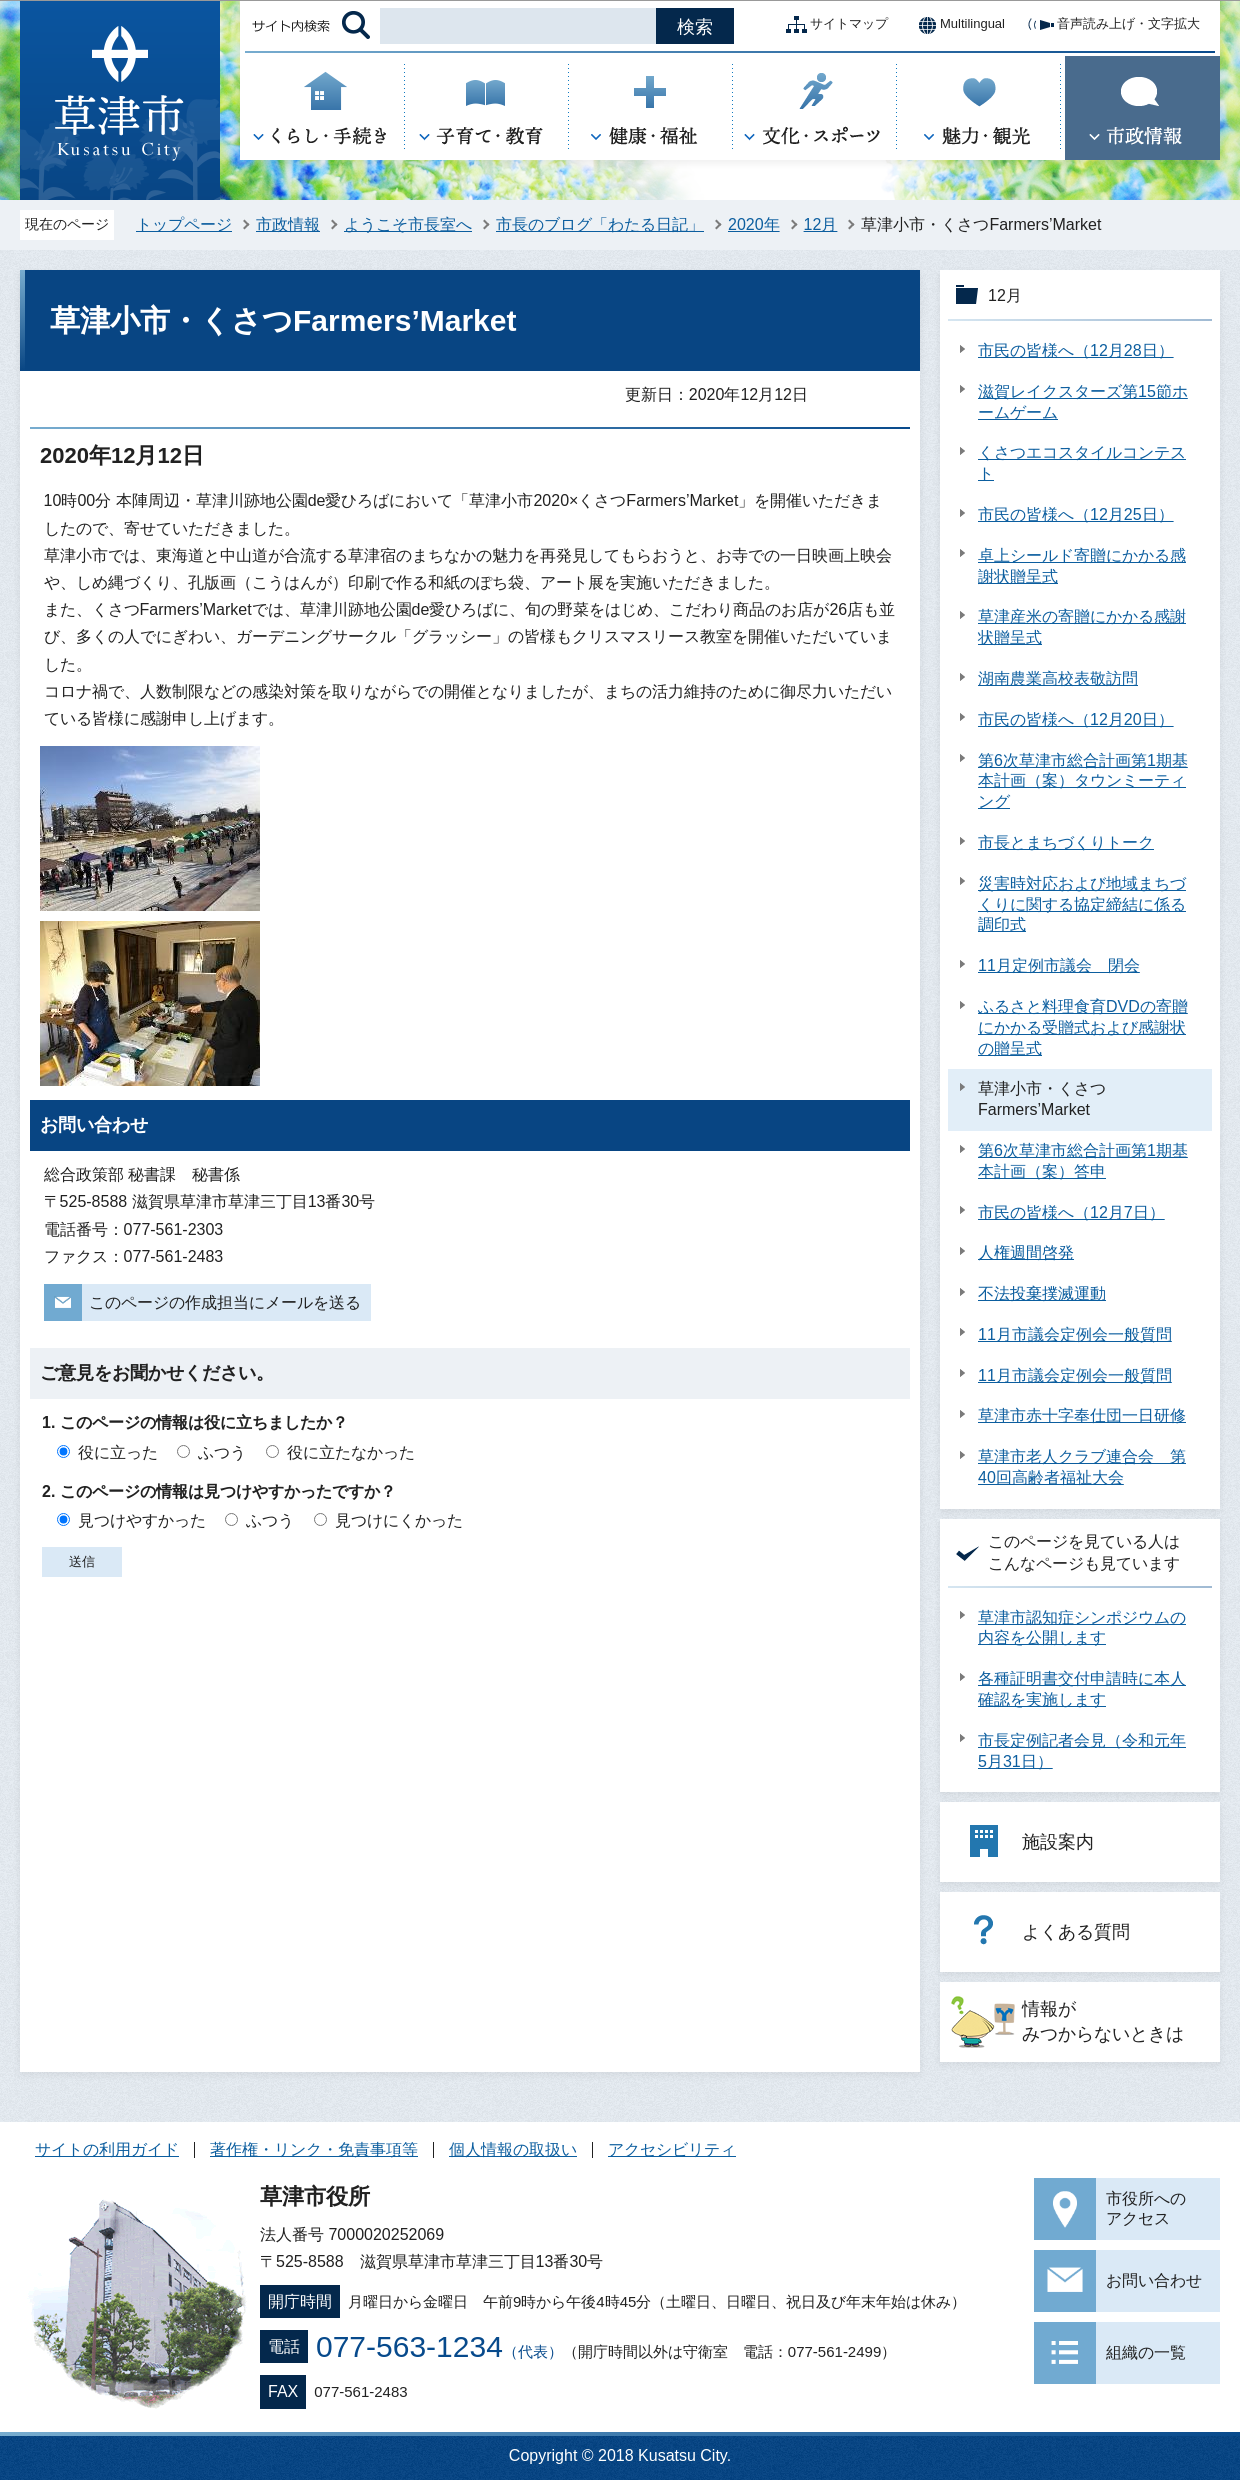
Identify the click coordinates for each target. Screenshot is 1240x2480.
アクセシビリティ (672, 2149)
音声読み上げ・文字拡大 (1112, 25)
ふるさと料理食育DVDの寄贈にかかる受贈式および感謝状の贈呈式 (1083, 1027)
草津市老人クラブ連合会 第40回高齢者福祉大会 (1082, 1467)
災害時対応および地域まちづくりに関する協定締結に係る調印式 (1082, 904)
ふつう (222, 1452)
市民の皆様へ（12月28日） (1076, 350)
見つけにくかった (399, 1520)
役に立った (118, 1452)
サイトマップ (833, 25)
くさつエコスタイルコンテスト (1082, 463)
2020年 (754, 224)
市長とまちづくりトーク (1066, 842)
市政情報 (288, 224)
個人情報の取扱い (513, 2149)
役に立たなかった (351, 1452)
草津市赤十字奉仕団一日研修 (1082, 1415)
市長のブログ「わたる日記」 (600, 224)
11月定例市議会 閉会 (1059, 965)
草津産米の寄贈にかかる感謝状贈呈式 (1082, 627)
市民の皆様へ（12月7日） (1071, 1212)
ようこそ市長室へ (408, 224)
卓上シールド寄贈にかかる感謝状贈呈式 (1082, 566)
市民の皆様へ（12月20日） (1076, 719)
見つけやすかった (142, 1520)
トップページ (184, 224)
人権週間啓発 (1026, 1252)
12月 (821, 224)
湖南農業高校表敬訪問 (1058, 678)
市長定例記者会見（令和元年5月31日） (1082, 1751)
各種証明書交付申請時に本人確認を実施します (1082, 1689)
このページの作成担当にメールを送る (225, 1302)
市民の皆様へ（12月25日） (1076, 514)
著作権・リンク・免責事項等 (314, 2149)
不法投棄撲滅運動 (1042, 1293)
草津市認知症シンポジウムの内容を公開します (1082, 1628)
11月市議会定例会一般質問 (1075, 1334)
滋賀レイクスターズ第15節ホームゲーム (1083, 402)
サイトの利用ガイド (107, 2149)
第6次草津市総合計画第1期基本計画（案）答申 (1083, 1161)
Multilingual (956, 25)
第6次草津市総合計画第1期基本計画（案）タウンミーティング (1083, 781)
